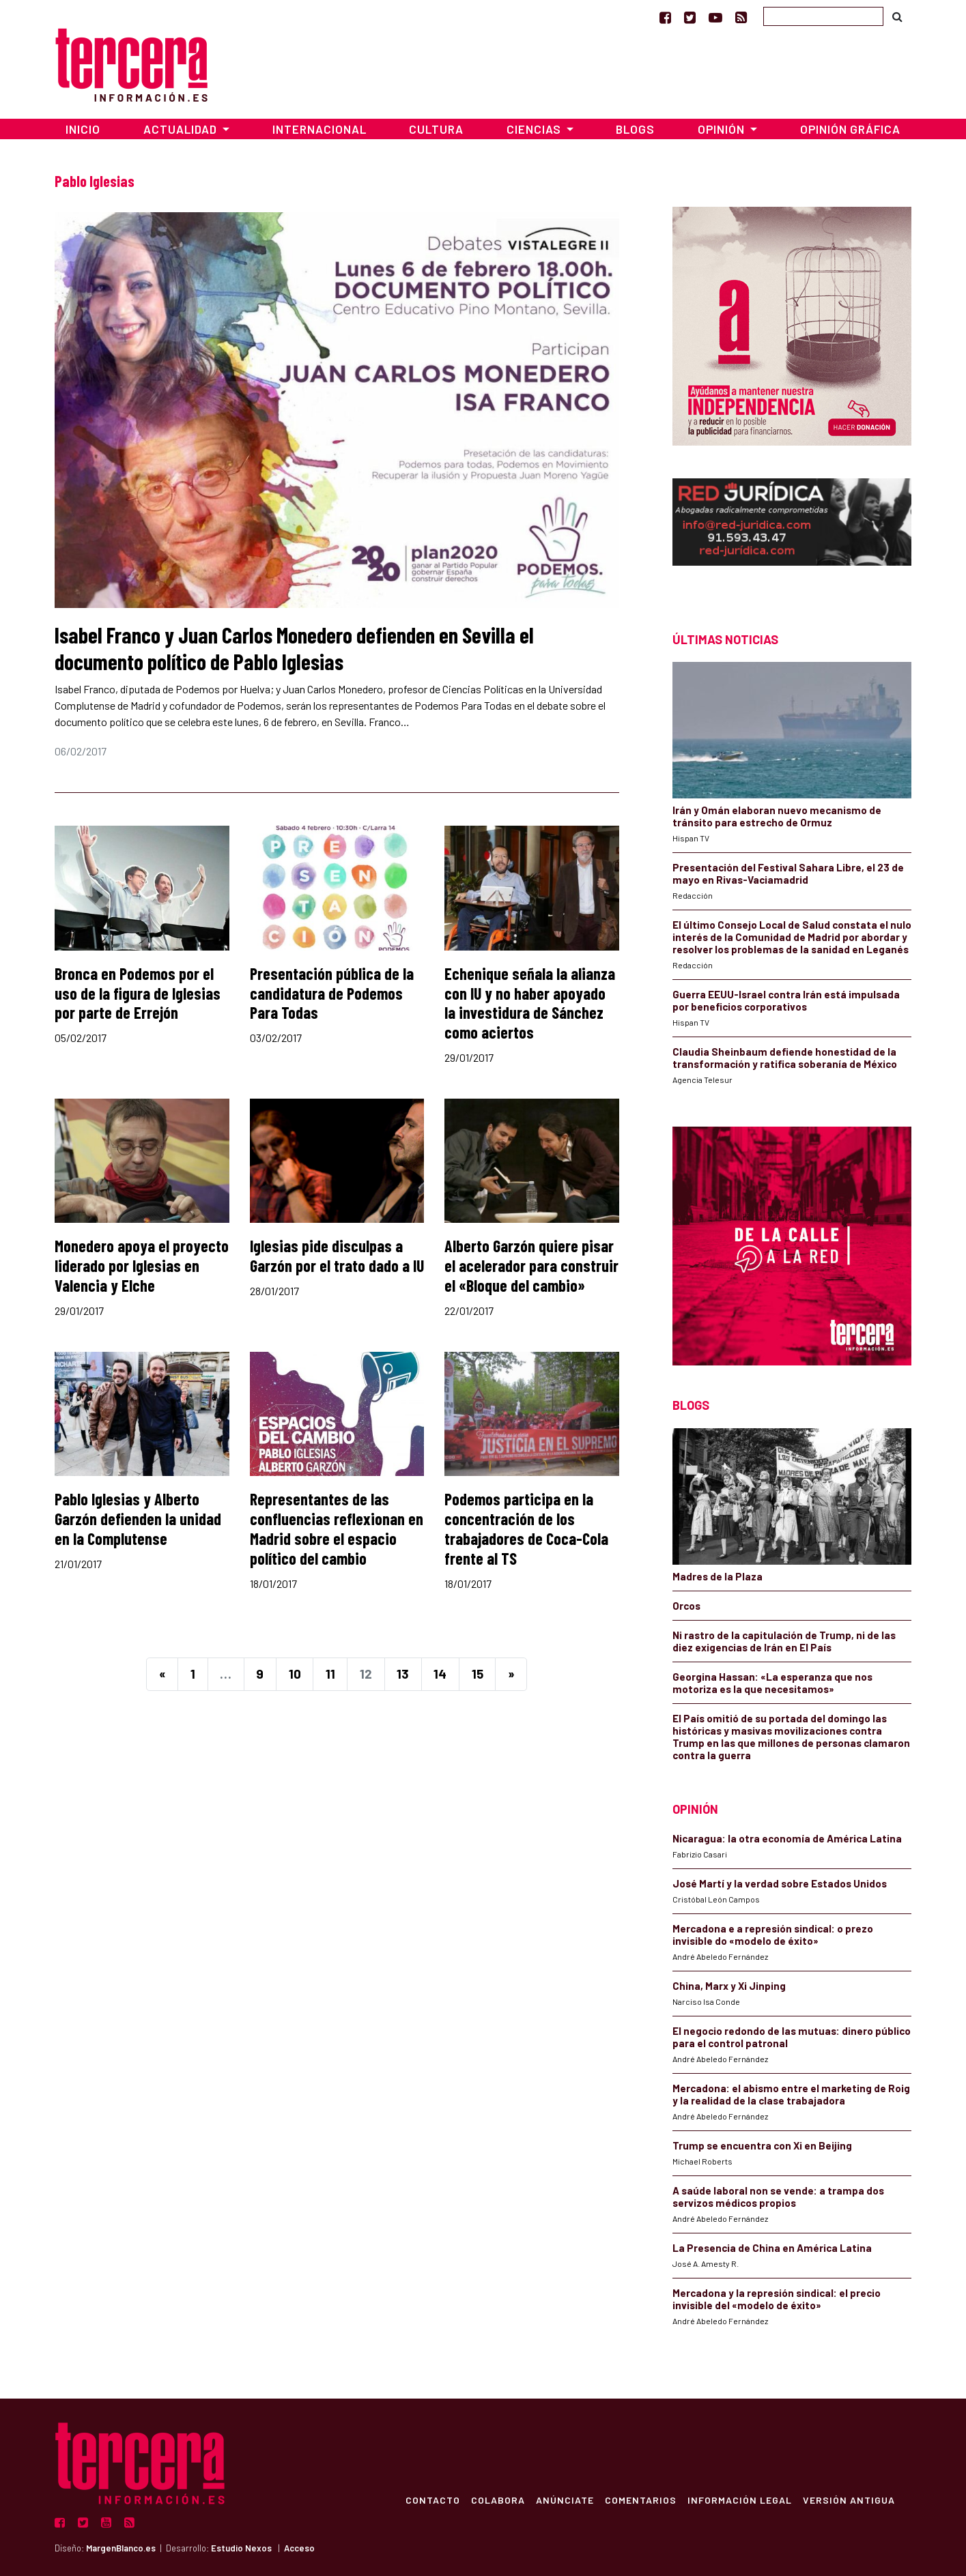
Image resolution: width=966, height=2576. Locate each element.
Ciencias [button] (535, 129)
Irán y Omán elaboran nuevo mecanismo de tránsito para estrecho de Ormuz (776, 816)
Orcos (686, 1606)
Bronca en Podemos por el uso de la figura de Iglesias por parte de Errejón (138, 993)
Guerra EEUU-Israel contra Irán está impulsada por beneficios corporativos (786, 1000)
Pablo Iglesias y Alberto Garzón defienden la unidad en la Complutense (138, 1518)
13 (403, 1673)
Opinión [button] (723, 129)
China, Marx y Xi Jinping (729, 1986)
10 (295, 1673)
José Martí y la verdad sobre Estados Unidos (779, 1883)
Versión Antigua (849, 2499)
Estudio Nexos (241, 2548)
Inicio (83, 129)
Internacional (319, 129)
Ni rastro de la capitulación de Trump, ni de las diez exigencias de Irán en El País (784, 1641)
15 (477, 1673)
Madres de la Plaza (717, 1576)
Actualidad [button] (181, 129)
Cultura (436, 129)
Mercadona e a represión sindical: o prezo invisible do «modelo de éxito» (772, 1934)
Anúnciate (565, 2499)
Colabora (498, 2499)
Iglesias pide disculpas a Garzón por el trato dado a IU (337, 1255)
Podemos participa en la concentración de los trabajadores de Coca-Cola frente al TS (526, 1528)
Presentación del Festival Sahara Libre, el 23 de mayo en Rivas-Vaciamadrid (788, 873)
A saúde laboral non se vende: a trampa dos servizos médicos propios (778, 2196)
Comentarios (641, 2499)
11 (330, 1673)
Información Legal (739, 2499)
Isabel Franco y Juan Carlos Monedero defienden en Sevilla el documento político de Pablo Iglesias (294, 648)
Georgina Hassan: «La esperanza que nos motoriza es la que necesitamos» (772, 1682)
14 (440, 1673)
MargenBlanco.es (121, 2548)
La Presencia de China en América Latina (772, 2248)
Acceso (299, 2548)
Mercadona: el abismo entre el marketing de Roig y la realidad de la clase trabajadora (791, 2094)
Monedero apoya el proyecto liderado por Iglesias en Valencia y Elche (142, 1265)
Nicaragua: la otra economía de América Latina (787, 1838)
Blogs (635, 129)
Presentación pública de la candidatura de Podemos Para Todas (332, 993)
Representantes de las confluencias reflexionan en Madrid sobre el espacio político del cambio (336, 1528)
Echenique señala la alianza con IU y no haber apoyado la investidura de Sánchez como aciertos (529, 1003)
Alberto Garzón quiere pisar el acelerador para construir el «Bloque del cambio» (531, 1265)
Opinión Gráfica (850, 129)
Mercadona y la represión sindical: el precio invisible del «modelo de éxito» (776, 2299)
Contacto (433, 2499)
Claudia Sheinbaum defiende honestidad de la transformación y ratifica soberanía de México (784, 1057)
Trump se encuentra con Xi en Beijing (762, 2145)
